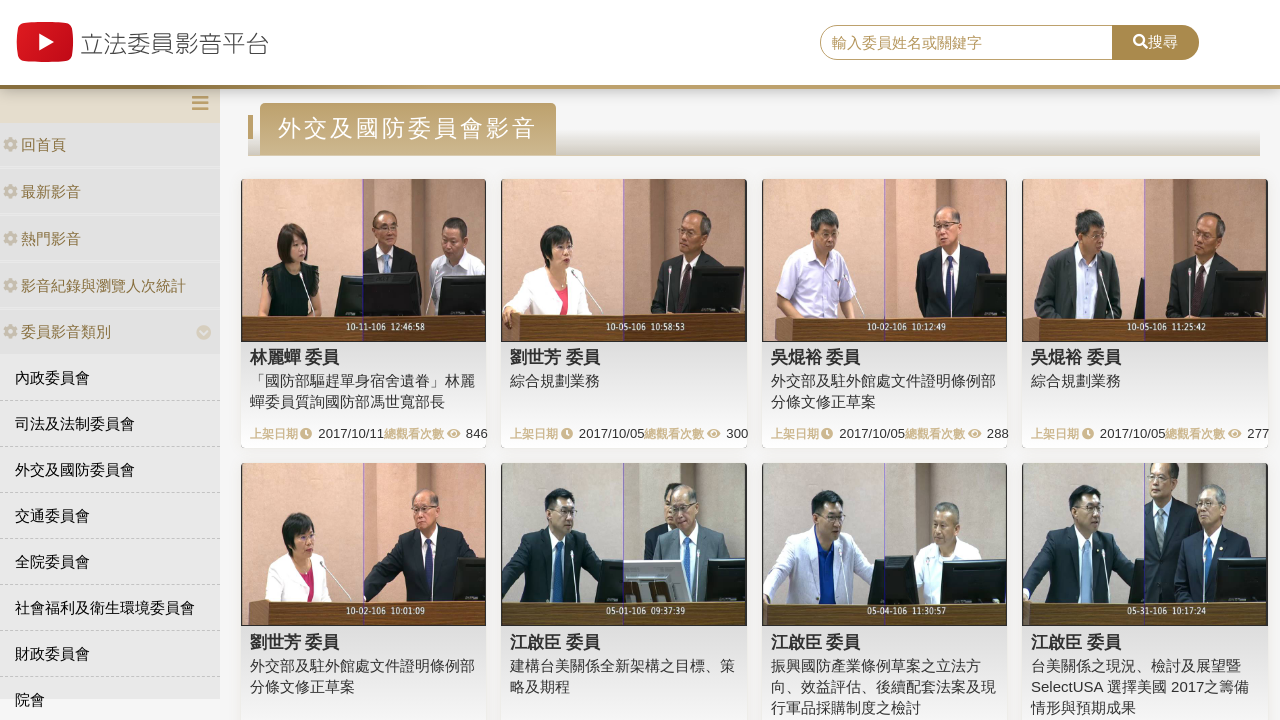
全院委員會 (52, 561)
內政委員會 (52, 377)
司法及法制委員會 (75, 423)
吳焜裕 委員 (816, 357)
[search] (966, 43)
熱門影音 (42, 238)
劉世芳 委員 (555, 357)
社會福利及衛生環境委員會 (105, 607)
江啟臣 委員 (555, 642)
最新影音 (42, 191)
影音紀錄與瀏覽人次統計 (94, 285)
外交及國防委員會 (75, 469)
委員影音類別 (57, 331)
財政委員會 (52, 653)
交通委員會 (52, 515)
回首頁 (34, 144)
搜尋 (1155, 41)
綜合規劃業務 (555, 380)
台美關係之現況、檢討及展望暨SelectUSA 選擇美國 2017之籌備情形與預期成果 (1140, 687)
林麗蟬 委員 (295, 357)
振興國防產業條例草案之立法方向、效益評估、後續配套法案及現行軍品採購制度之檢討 (883, 687)
